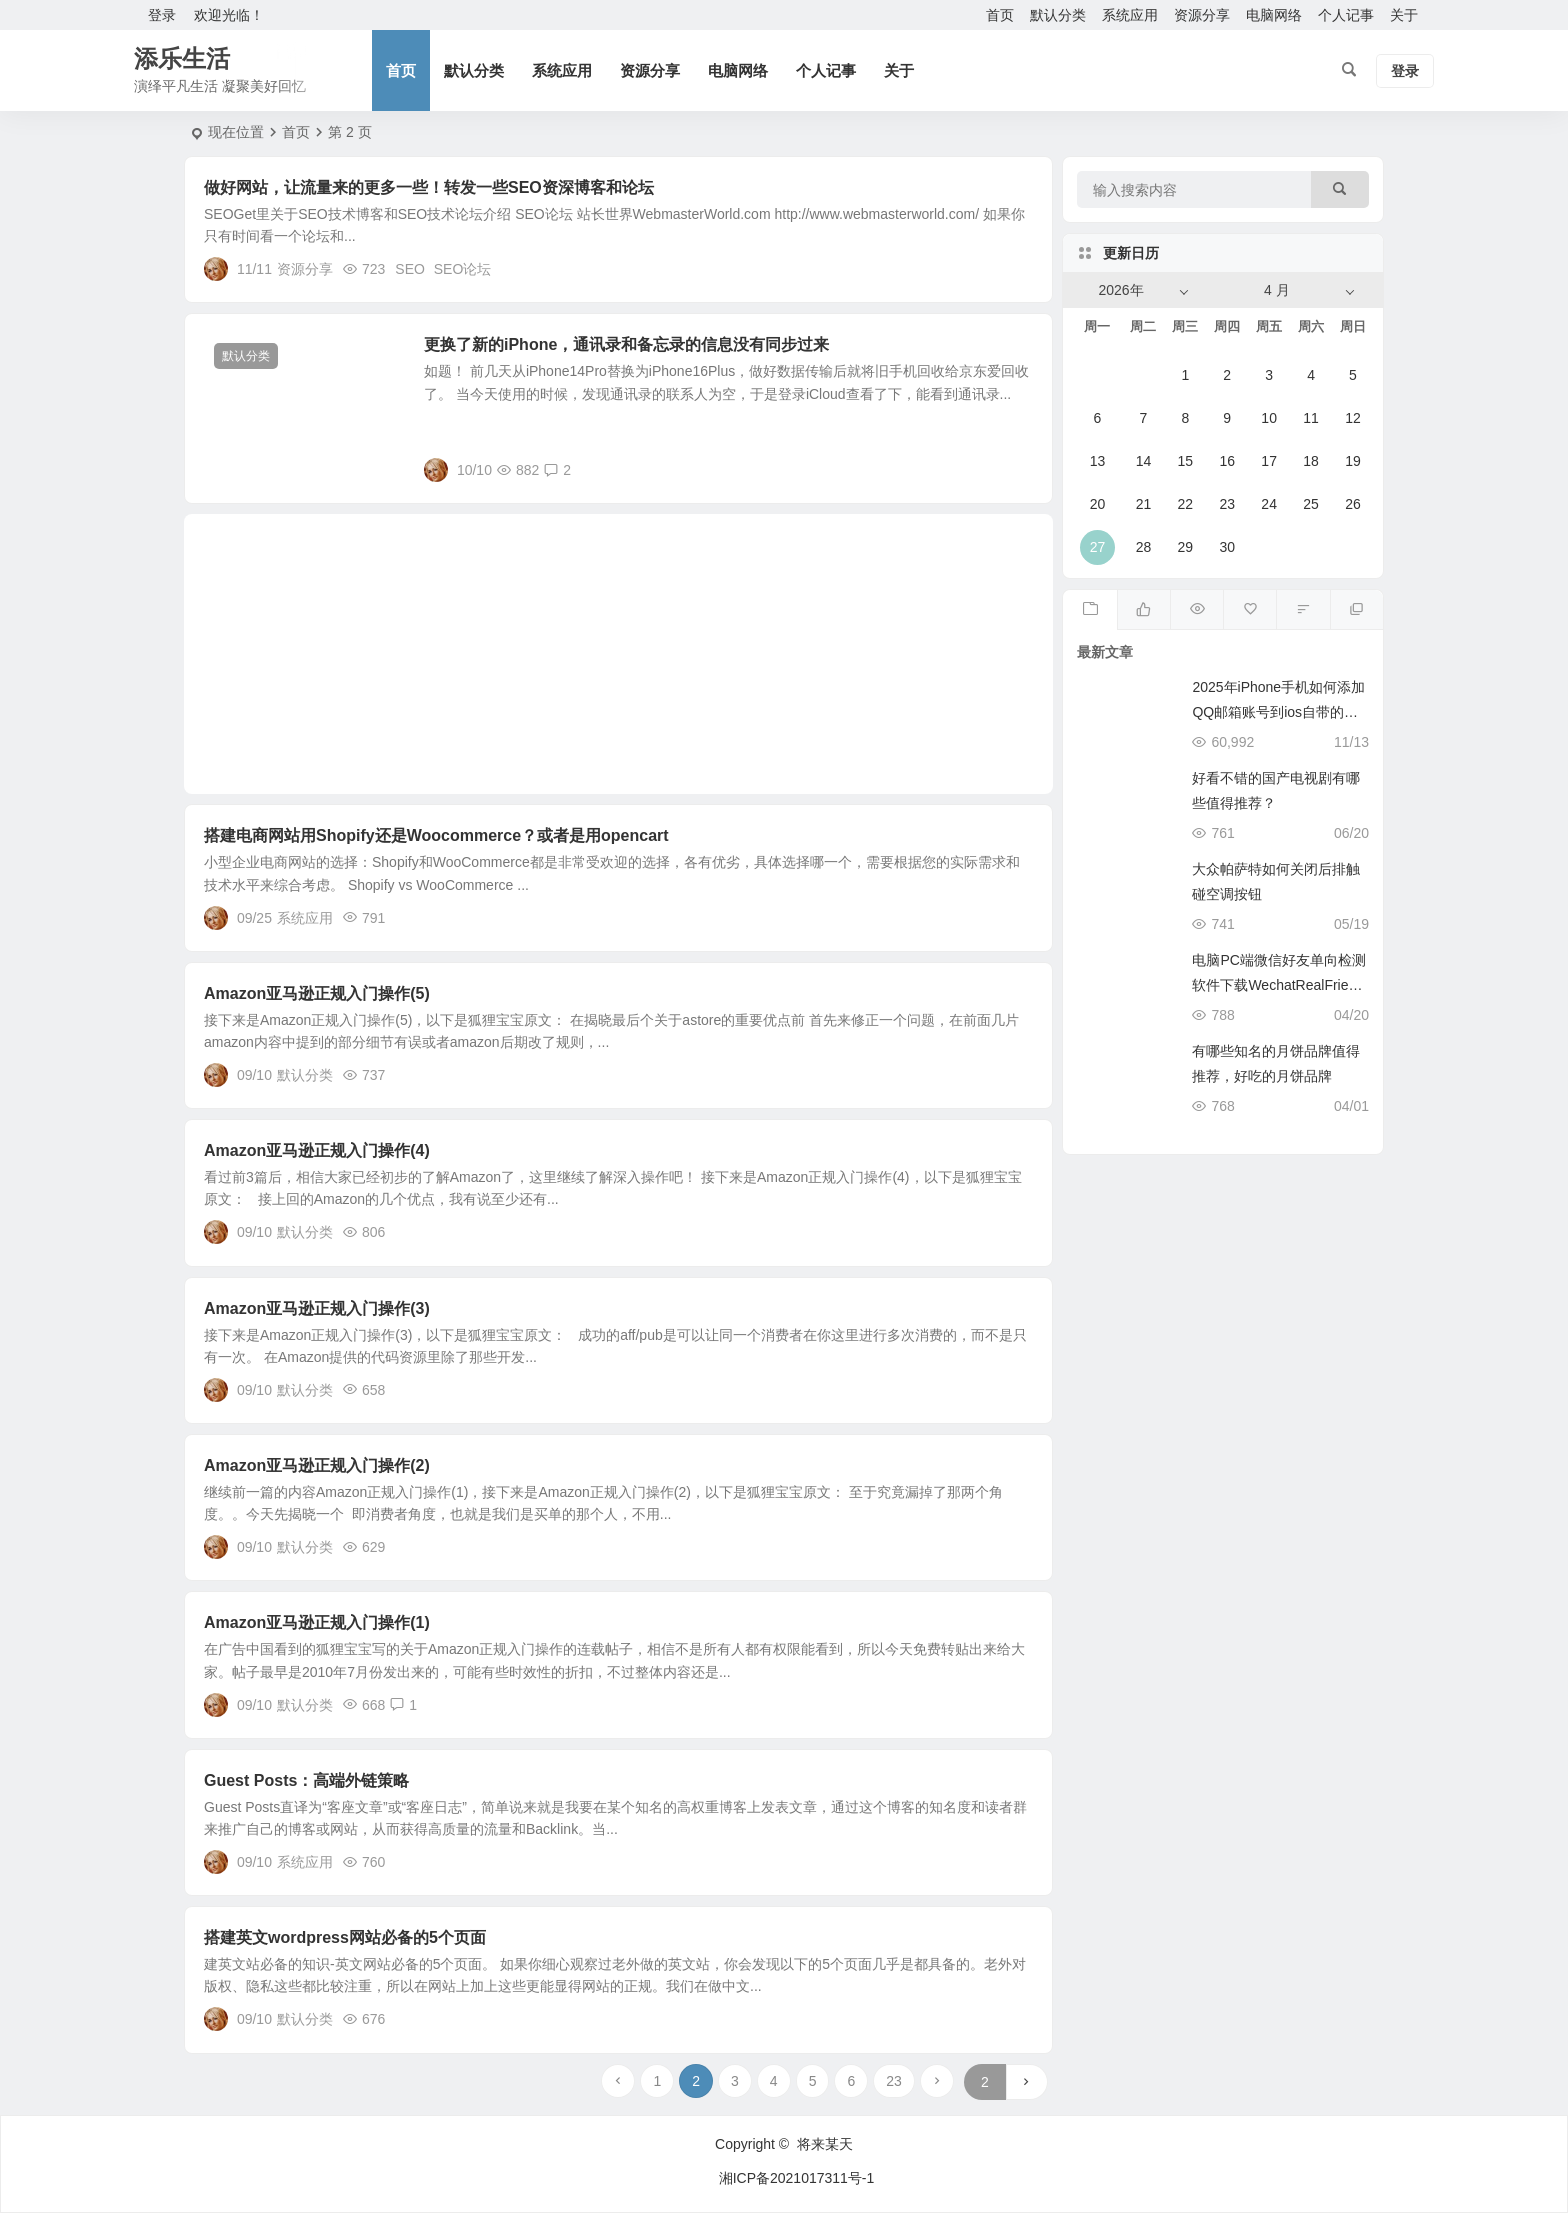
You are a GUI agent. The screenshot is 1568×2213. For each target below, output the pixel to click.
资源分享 (1202, 15)
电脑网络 (1274, 15)
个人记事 (1346, 15)
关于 (1404, 15)
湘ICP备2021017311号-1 (797, 2178)
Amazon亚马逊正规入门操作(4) (317, 1150)
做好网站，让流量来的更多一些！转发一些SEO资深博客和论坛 (429, 187)
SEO (410, 269)
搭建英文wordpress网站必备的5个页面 (345, 1937)
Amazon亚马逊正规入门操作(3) (317, 1308)
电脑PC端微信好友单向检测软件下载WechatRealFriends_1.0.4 (1278, 985)
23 (894, 2081)
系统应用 (1130, 15)
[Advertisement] (618, 654)
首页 (1000, 15)
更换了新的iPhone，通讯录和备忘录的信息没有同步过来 (626, 344)
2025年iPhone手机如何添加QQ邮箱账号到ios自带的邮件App (1278, 712)
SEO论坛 (463, 269)
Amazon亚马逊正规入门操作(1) (317, 1622)
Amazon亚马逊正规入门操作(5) (317, 993)
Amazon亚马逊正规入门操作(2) (317, 1465)
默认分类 (1058, 15)
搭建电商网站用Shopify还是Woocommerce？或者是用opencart (436, 835)
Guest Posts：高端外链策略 (306, 1780)
